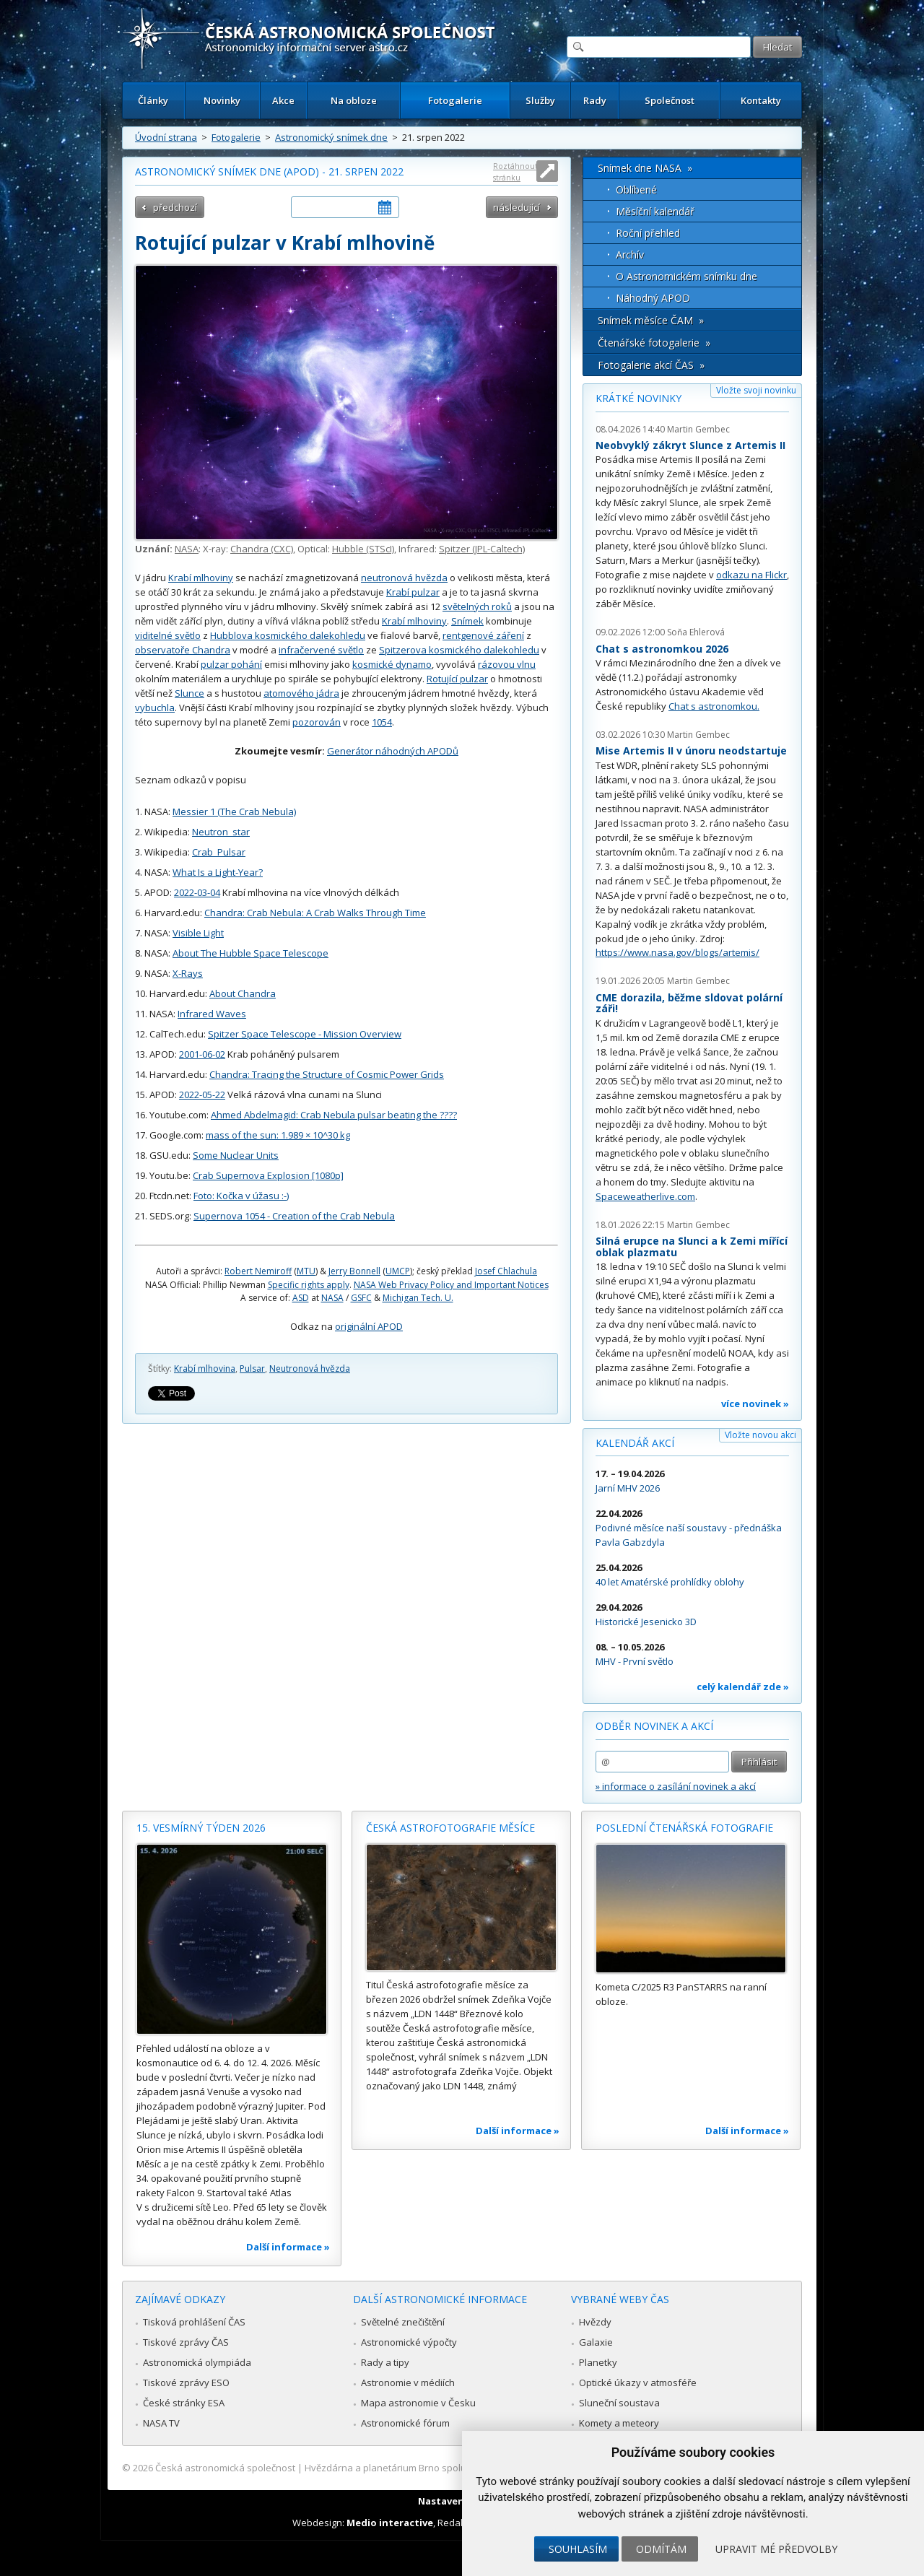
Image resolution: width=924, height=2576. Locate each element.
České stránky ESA (184, 2402)
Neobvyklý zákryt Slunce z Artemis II (690, 445)
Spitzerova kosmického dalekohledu (459, 649)
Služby (540, 100)
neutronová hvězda (404, 577)
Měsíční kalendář (655, 211)
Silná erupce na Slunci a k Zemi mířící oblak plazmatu (692, 1246)
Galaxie (596, 2342)
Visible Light (198, 932)
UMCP (397, 1271)
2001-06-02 (202, 1054)
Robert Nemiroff (258, 1271)
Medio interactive (389, 2522)
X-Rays (188, 973)
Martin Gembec (698, 429)
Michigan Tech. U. (418, 1298)
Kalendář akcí (635, 1443)
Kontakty (761, 100)
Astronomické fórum (405, 2422)
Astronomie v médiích (408, 2382)
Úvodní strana (166, 137)
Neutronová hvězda (309, 1368)
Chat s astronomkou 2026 (662, 649)
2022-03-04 (197, 892)
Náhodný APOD (653, 298)
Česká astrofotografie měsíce (450, 1828)
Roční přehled (648, 233)
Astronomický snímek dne (331, 137)
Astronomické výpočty (409, 2342)
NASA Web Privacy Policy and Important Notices (451, 1285)
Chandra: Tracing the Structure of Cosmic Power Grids (326, 1074)
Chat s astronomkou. (713, 706)
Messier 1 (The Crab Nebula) (234, 811)
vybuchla (155, 707)
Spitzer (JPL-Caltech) (482, 548)
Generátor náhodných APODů (392, 750)
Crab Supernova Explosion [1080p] (268, 1175)
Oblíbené (636, 189)
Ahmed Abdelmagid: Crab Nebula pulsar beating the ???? (334, 1114)
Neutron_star (221, 831)
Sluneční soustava (619, 2402)
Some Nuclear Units (236, 1155)
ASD (300, 1298)
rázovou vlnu (507, 664)
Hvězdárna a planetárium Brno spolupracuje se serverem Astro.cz (449, 2467)
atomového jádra (301, 693)
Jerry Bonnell (354, 1271)
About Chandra (242, 993)
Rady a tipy (385, 2362)
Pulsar (252, 1368)
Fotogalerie (455, 100)
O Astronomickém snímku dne (686, 276)
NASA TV (161, 2422)
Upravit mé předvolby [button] (776, 2549)
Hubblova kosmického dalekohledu (287, 635)
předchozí (175, 207)
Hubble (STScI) (363, 548)
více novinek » (755, 1403)
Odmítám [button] (661, 2549)
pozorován (316, 721)
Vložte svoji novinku (756, 390)
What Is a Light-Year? (218, 872)
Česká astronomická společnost (225, 2467)
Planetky (598, 2362)
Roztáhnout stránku (515, 171)
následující (516, 207)
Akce (283, 100)
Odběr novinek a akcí (654, 1726)
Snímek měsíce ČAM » (651, 320)
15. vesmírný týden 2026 (201, 1828)
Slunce (189, 693)
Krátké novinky (638, 398)
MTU (306, 1271)
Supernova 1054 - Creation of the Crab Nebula (294, 1215)
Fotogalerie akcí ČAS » (651, 365)
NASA (187, 548)
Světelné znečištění (403, 2321)
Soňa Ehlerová (696, 632)
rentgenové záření (483, 635)
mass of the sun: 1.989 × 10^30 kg (278, 1134)
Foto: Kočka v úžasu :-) (241, 1195)
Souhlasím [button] (578, 2549)
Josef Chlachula (506, 1271)
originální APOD (369, 1326)
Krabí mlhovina (204, 1368)
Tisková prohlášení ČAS (194, 2321)
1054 (382, 721)
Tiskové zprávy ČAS (186, 2342)
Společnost (669, 100)
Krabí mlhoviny (200, 577)
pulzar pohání (231, 664)
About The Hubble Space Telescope (250, 953)
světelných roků (477, 606)
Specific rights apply (308, 1285)
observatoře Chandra (182, 649)
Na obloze (354, 100)
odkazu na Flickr (751, 574)
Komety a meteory (619, 2422)
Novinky (222, 100)
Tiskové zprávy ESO (186, 2382)
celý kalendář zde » (743, 1686)
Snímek (467, 620)
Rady (594, 100)
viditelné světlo (168, 635)
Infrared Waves (212, 1013)
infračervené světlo (321, 649)
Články (153, 100)
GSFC (361, 1298)
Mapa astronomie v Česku (418, 2402)
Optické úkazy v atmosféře (638, 2382)
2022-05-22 (202, 1094)
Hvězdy (595, 2321)
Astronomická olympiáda (197, 2362)
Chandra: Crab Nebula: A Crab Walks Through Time (315, 912)
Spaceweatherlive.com (645, 1196)
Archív (630, 254)
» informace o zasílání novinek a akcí (676, 1786)
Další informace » (288, 2246)
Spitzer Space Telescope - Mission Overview (304, 1033)
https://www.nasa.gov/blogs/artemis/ (677, 952)
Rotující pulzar (457, 678)
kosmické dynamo (392, 664)
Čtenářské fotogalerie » (654, 342)
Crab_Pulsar (218, 851)
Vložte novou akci (760, 1435)
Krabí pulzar (413, 592)
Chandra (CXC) (261, 548)
